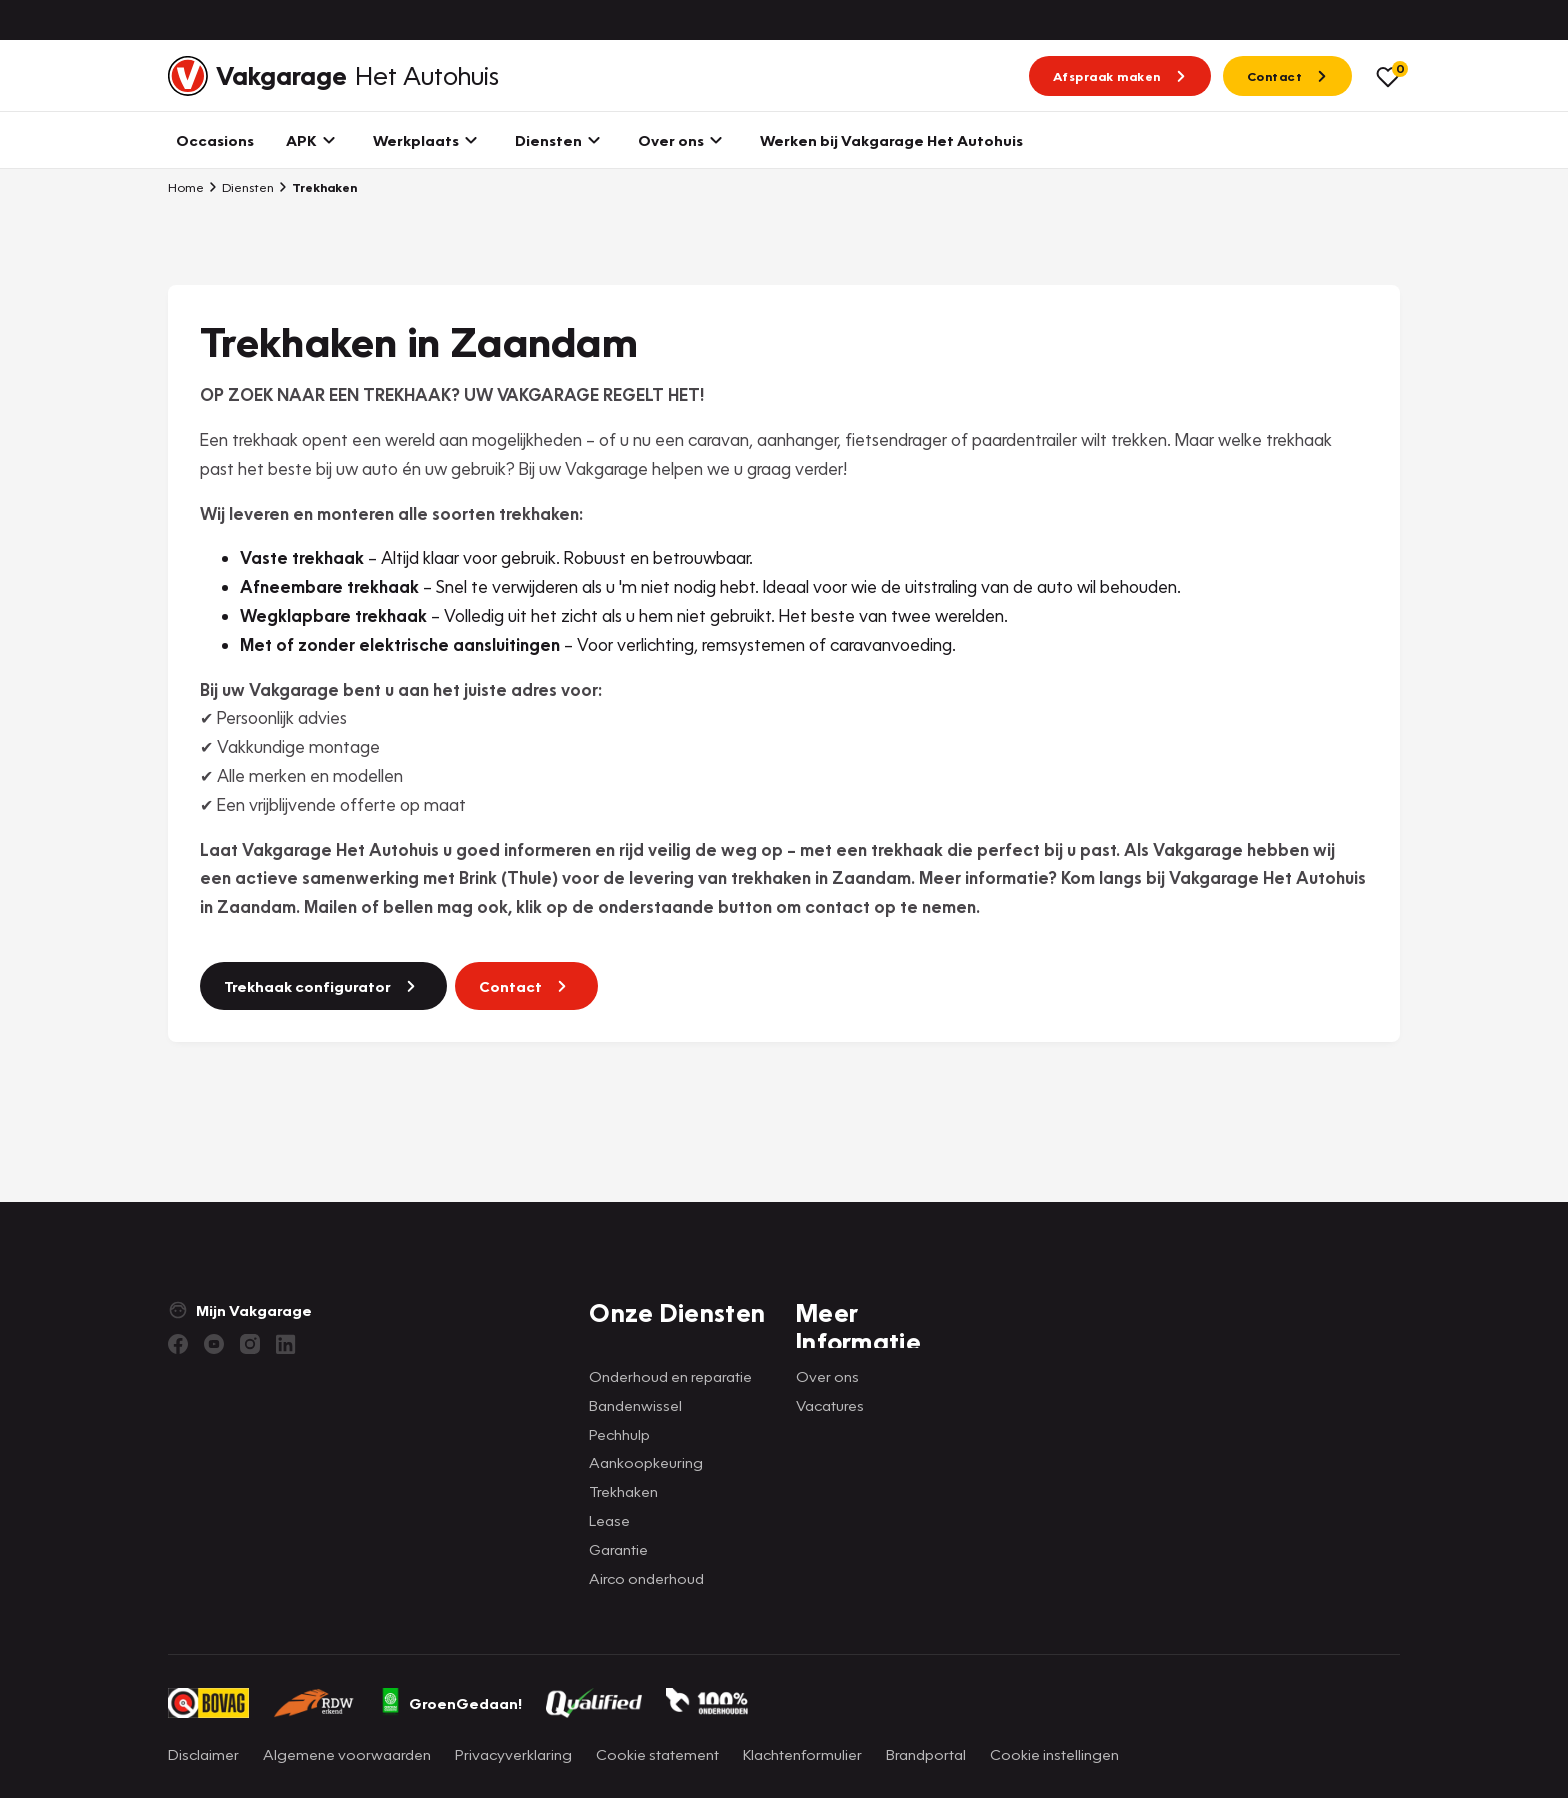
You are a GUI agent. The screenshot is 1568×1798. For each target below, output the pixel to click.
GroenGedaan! (451, 1703)
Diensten (241, 187)
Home (186, 187)
